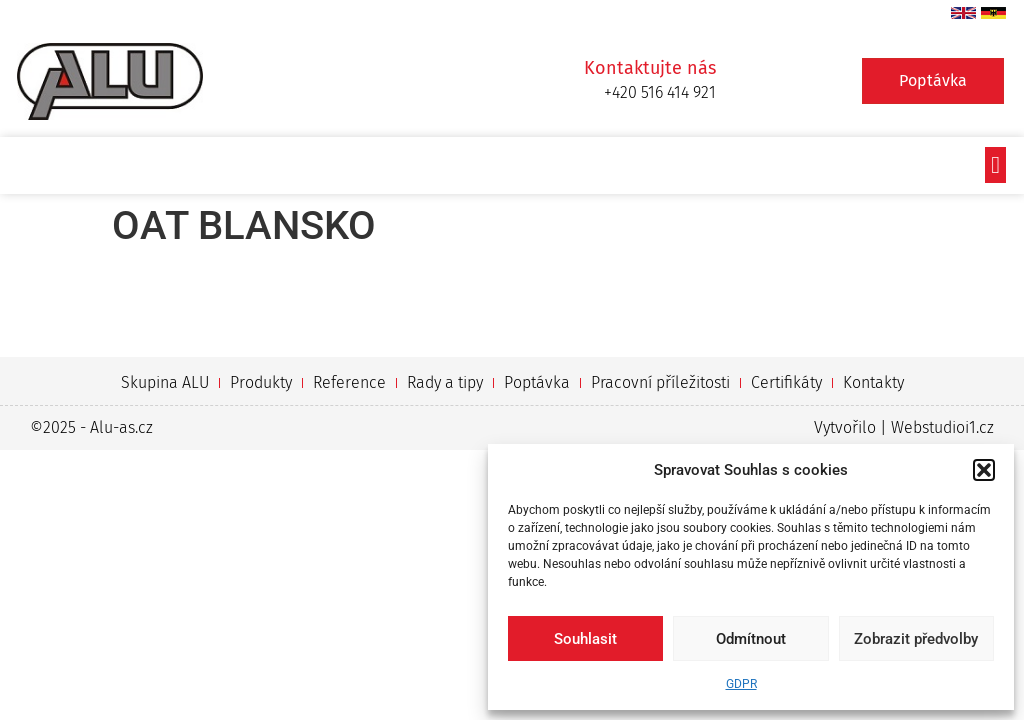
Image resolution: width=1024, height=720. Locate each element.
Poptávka (537, 382)
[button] (984, 470)
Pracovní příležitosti (660, 382)
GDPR (741, 684)
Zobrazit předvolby (916, 639)
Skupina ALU (165, 382)
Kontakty (873, 382)
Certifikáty (786, 382)
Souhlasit (585, 639)
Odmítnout (751, 639)
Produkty (261, 382)
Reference (349, 382)
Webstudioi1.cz (942, 427)
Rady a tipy (445, 382)
